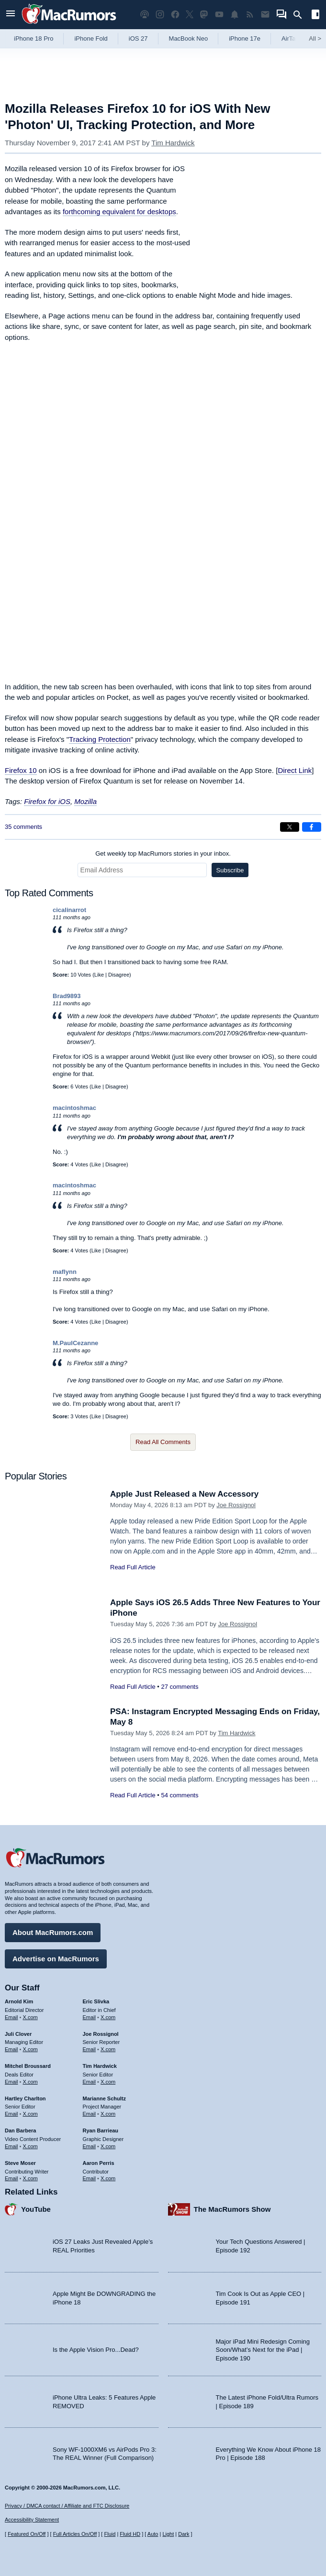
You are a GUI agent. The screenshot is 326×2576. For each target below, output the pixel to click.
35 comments (23, 826)
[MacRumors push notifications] (234, 15)
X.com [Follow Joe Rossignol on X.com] (108, 2049)
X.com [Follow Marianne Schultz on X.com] (108, 2114)
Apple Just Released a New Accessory (184, 1494)
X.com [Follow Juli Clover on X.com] (30, 2049)
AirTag (290, 38)
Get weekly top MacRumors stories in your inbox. (163, 853)
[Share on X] (289, 827)
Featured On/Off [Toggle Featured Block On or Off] (26, 2534)
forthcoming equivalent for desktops (119, 211)
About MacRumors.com (52, 1932)
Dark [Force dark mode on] (183, 2534)
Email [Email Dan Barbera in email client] (11, 2146)
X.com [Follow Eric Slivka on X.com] (108, 2017)
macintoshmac (74, 1107)
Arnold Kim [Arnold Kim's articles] (19, 2001)
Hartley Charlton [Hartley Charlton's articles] (25, 2098)
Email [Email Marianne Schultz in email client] (89, 2114)
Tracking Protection (100, 739)
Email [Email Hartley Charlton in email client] (11, 2114)
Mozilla (85, 801)
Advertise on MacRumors (55, 1959)
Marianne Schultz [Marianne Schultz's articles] (104, 2098)
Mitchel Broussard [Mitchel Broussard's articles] (28, 2066)
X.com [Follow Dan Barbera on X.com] (30, 2146)
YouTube (36, 2209)
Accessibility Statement (32, 2519)
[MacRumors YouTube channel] (219, 15)
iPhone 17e (244, 38)
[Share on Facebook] (311, 827)
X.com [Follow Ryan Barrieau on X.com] (108, 2146)
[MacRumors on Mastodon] (204, 15)
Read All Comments (163, 1442)
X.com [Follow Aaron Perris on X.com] (108, 2178)
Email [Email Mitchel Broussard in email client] (11, 2082)
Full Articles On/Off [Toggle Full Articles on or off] (75, 2534)
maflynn (65, 1271)
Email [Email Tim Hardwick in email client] (89, 2082)
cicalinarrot (69, 909)
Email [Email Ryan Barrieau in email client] (89, 2146)
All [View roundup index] (315, 38)
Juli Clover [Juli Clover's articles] (18, 2034)
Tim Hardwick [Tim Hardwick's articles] (100, 2066)
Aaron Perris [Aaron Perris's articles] (98, 2163)
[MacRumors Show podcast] (144, 15)
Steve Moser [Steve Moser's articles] (20, 2163)
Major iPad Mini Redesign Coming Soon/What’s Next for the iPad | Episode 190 (263, 2350)
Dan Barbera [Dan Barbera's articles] (20, 2130)
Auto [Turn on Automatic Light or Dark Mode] (152, 2534)
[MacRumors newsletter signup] (265, 15)
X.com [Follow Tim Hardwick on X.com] (108, 2082)
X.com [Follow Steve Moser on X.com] (30, 2178)
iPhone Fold (90, 38)
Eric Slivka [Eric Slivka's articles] (96, 2001)
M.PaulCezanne (75, 1343)
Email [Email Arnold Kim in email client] (11, 2017)
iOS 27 (138, 38)
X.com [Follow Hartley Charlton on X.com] (30, 2114)
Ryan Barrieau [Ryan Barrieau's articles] (101, 2130)
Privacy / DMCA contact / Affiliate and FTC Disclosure (67, 2506)
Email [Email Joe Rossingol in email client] (89, 2049)
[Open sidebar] (315, 15)
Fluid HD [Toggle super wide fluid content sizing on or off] (130, 2534)
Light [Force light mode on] (168, 2534)
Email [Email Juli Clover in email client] (11, 2049)
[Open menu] (10, 14)
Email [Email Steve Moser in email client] (11, 2178)
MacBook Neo (188, 38)
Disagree (118, 975)
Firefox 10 (21, 770)
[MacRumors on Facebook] (175, 15)
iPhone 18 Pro (33, 38)
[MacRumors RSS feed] (250, 15)
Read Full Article (133, 1567)
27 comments (179, 1686)
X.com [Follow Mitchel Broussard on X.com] (30, 2082)
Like (99, 975)
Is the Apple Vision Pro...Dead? (96, 2349)
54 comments (179, 1795)
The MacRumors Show (232, 2209)
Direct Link (295, 770)
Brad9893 (67, 996)
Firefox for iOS (47, 801)
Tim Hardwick (172, 143)
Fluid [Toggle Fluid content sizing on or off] (109, 2534)
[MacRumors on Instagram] (160, 15)
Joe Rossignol (236, 1505)
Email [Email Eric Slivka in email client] (89, 2017)
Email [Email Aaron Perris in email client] (89, 2178)
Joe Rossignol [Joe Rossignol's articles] (101, 2034)
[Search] (301, 15)
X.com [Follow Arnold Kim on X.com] (30, 2017)
